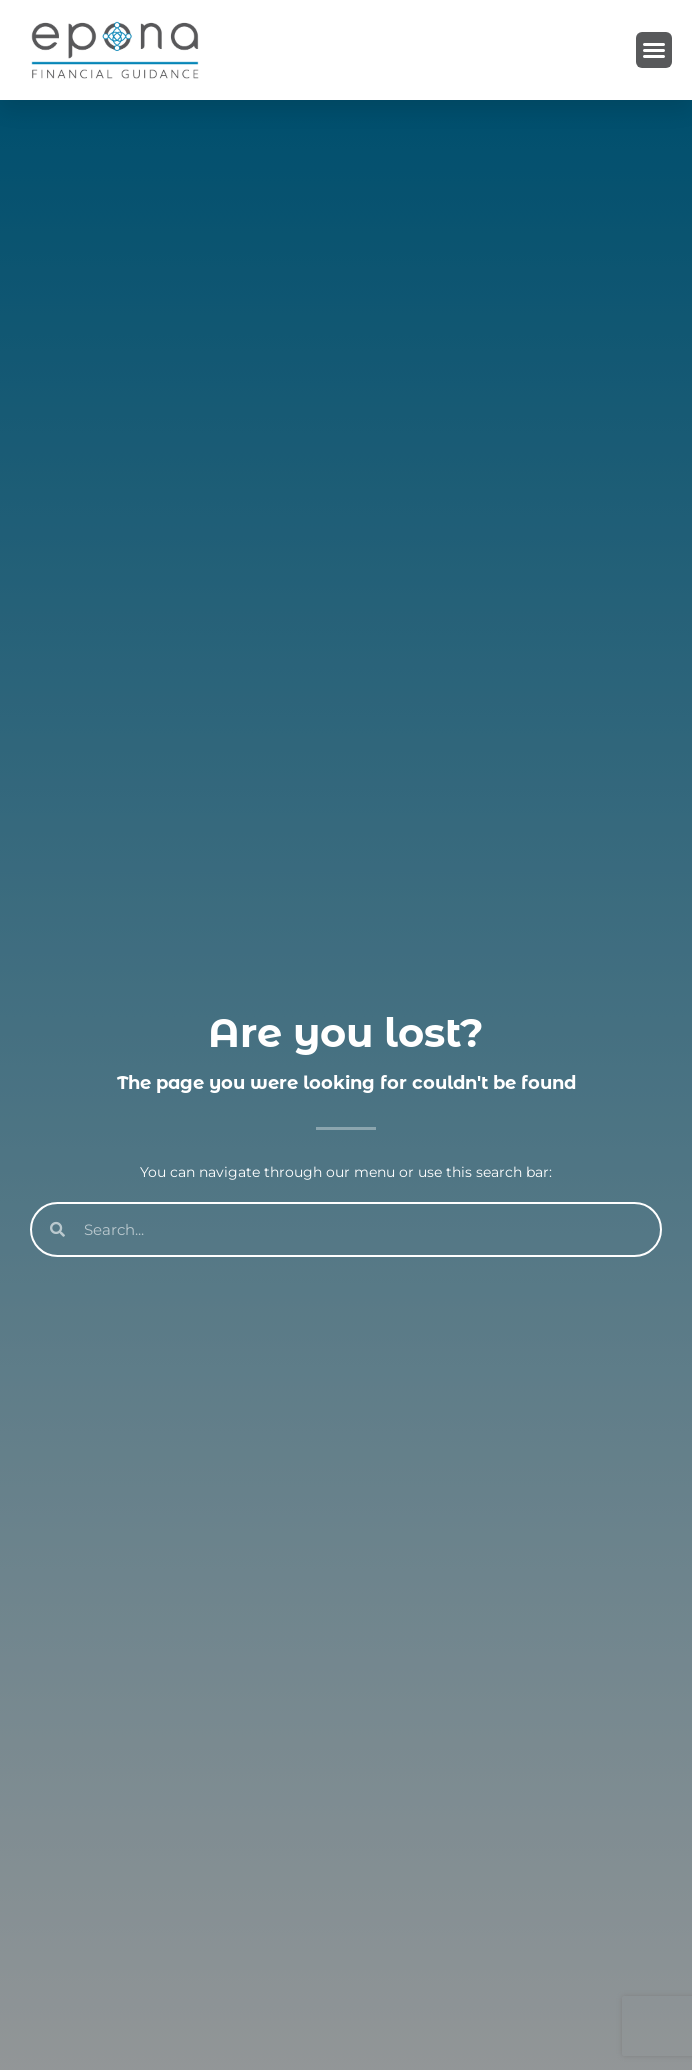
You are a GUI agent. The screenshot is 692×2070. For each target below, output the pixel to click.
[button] (654, 50)
